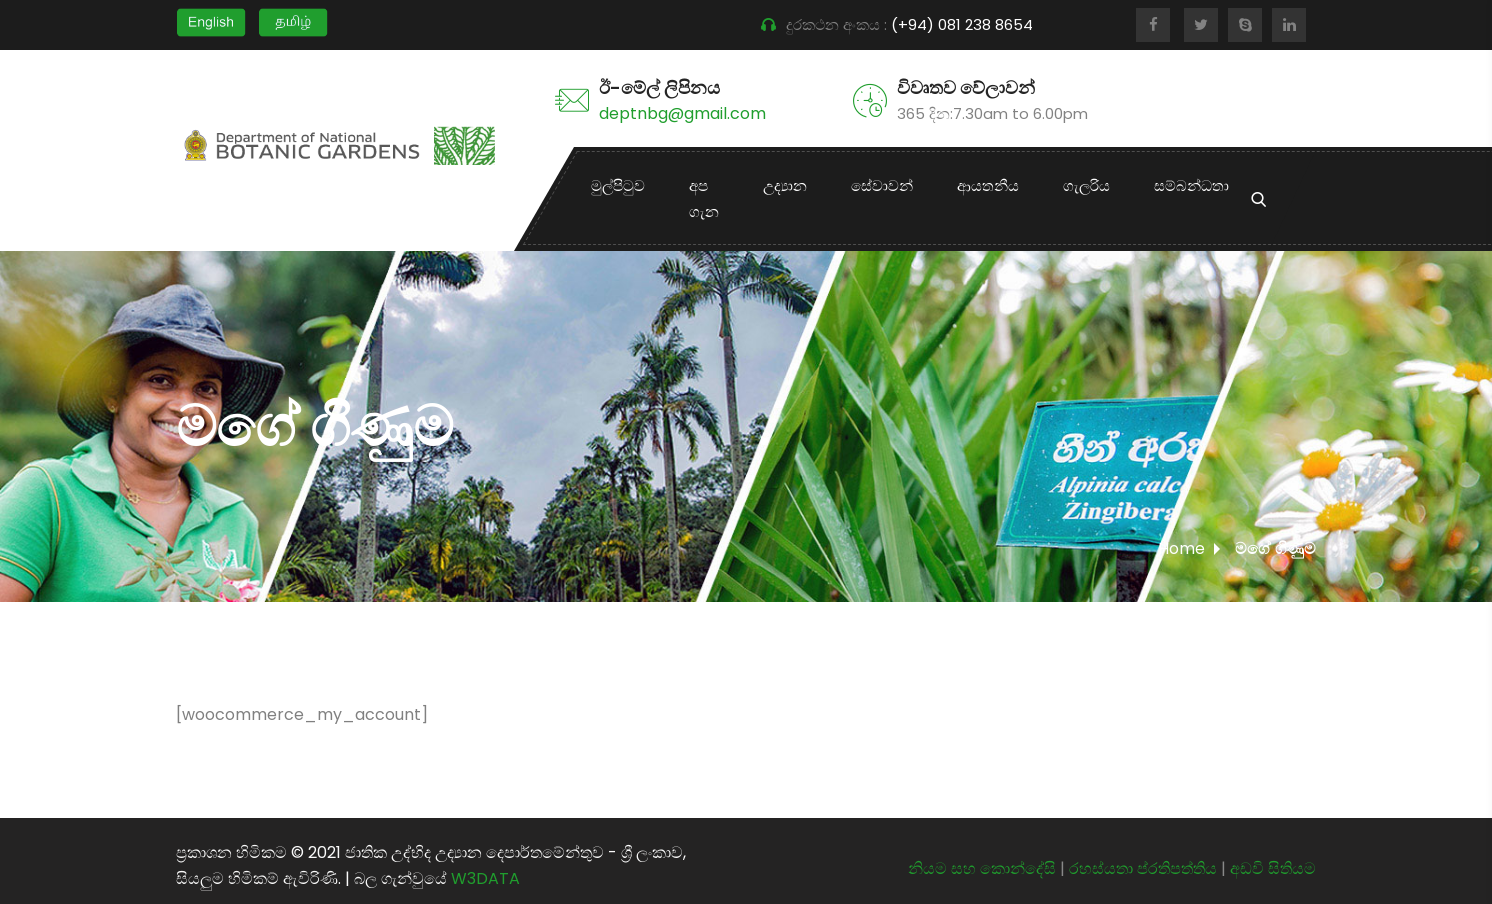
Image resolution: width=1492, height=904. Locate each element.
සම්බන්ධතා (1191, 185)
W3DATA (485, 878)
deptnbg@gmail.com (682, 113)
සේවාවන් (882, 185)
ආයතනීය (988, 185)
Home (1181, 548)
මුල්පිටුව (618, 185)
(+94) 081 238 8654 (964, 24)
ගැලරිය (1086, 185)
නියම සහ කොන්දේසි (982, 868)
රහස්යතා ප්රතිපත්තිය (1145, 868)
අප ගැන (704, 198)
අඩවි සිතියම (1273, 868)
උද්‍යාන (785, 185)
